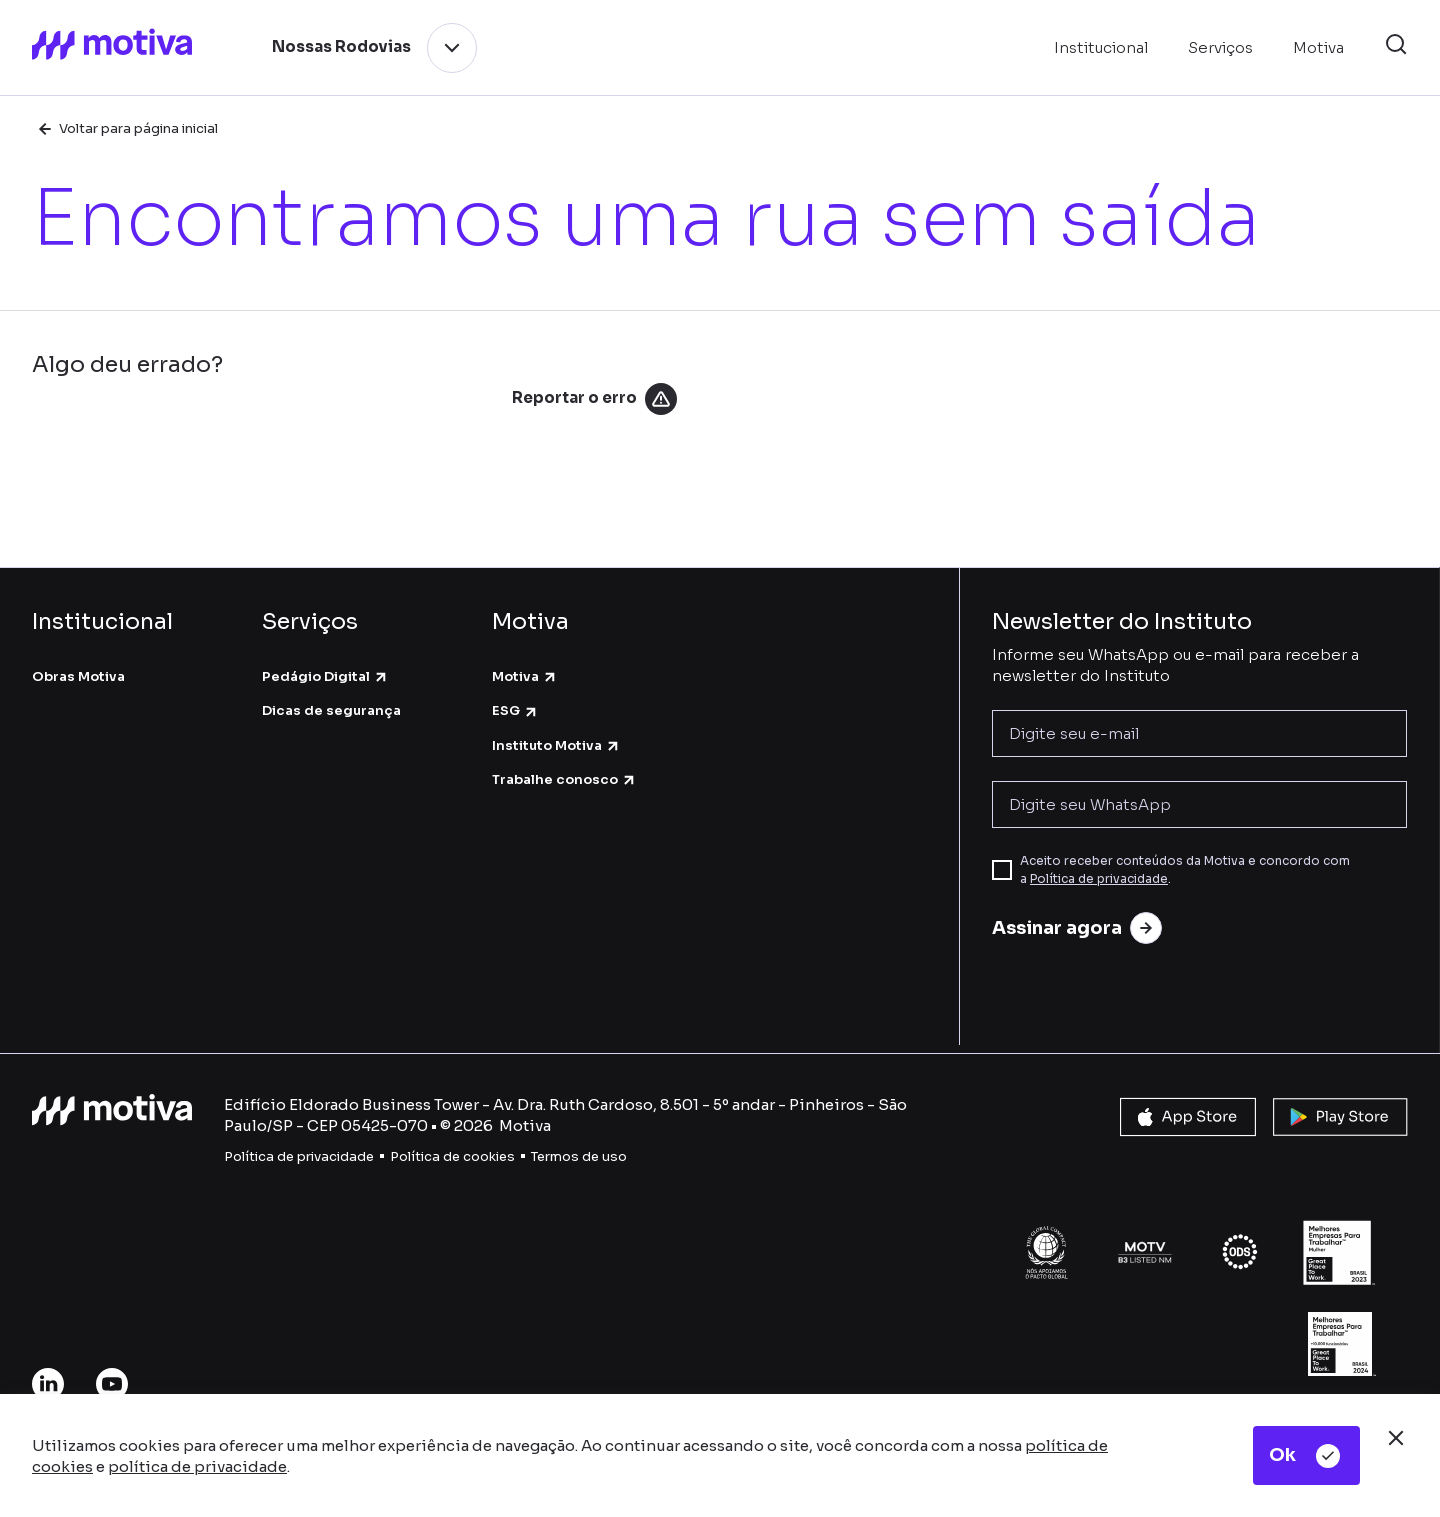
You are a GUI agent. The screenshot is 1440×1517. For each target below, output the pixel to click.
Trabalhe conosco (564, 779)
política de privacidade (197, 1466)
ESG (515, 710)
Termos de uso (579, 1156)
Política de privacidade (1099, 878)
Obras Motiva (78, 676)
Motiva (525, 676)
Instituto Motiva (556, 745)
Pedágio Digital (325, 676)
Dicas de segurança (331, 710)
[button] (1396, 47)
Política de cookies (452, 1156)
